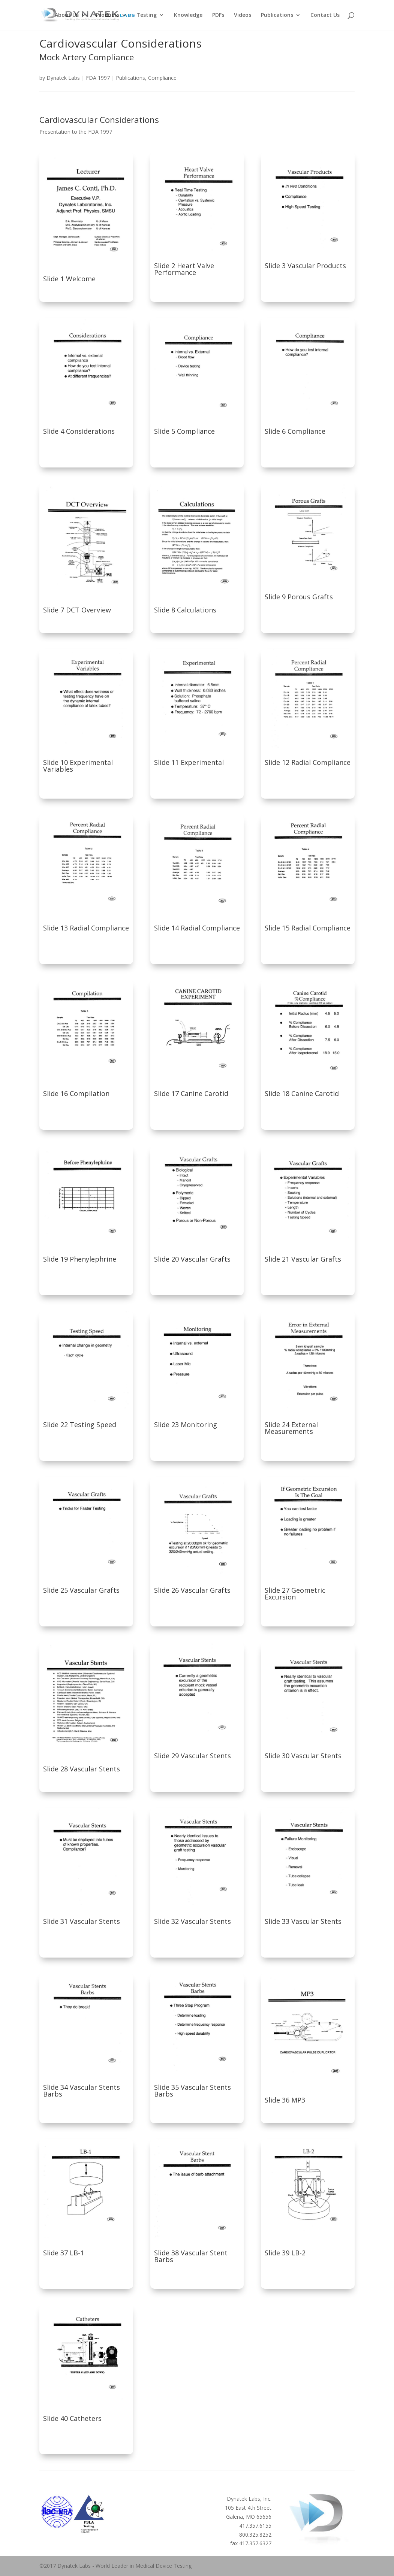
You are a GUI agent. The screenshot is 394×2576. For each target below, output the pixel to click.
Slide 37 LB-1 (63, 2252)
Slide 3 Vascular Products (305, 265)
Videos (242, 15)
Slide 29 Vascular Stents (192, 1755)
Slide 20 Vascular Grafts (192, 1258)
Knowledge (188, 15)
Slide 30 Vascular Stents (303, 1755)
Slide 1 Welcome (69, 278)
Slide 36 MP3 (285, 2099)
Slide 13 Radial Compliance (86, 927)
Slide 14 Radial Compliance (197, 927)
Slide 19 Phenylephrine (79, 1258)
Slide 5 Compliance (184, 431)
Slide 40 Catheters (72, 2418)
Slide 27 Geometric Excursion (295, 1593)
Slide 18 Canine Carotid (302, 1093)
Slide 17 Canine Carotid (191, 1093)
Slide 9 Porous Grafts (299, 596)
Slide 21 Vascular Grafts (303, 1258)
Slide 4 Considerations (79, 431)
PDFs (218, 15)
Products (107, 15)
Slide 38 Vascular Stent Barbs (191, 2256)
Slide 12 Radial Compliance (308, 762)
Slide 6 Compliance (295, 431)
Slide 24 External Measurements (291, 1428)
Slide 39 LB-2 (285, 2252)
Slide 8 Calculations (185, 609)
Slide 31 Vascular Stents (81, 1921)
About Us (67, 15)
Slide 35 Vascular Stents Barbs (192, 2090)
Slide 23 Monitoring (185, 1424)
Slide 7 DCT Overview (77, 609)
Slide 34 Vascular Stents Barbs (81, 2090)
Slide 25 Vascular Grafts (81, 1590)
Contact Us (325, 15)
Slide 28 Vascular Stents (81, 1768)
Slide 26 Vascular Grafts (192, 1590)
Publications (277, 15)
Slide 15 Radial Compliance (308, 927)
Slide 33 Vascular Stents (303, 1921)
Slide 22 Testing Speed (79, 1424)
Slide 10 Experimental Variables (78, 766)
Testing (146, 15)
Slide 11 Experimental (189, 762)
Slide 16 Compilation (76, 1093)
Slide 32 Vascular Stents (192, 1921)
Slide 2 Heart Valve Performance (184, 269)
